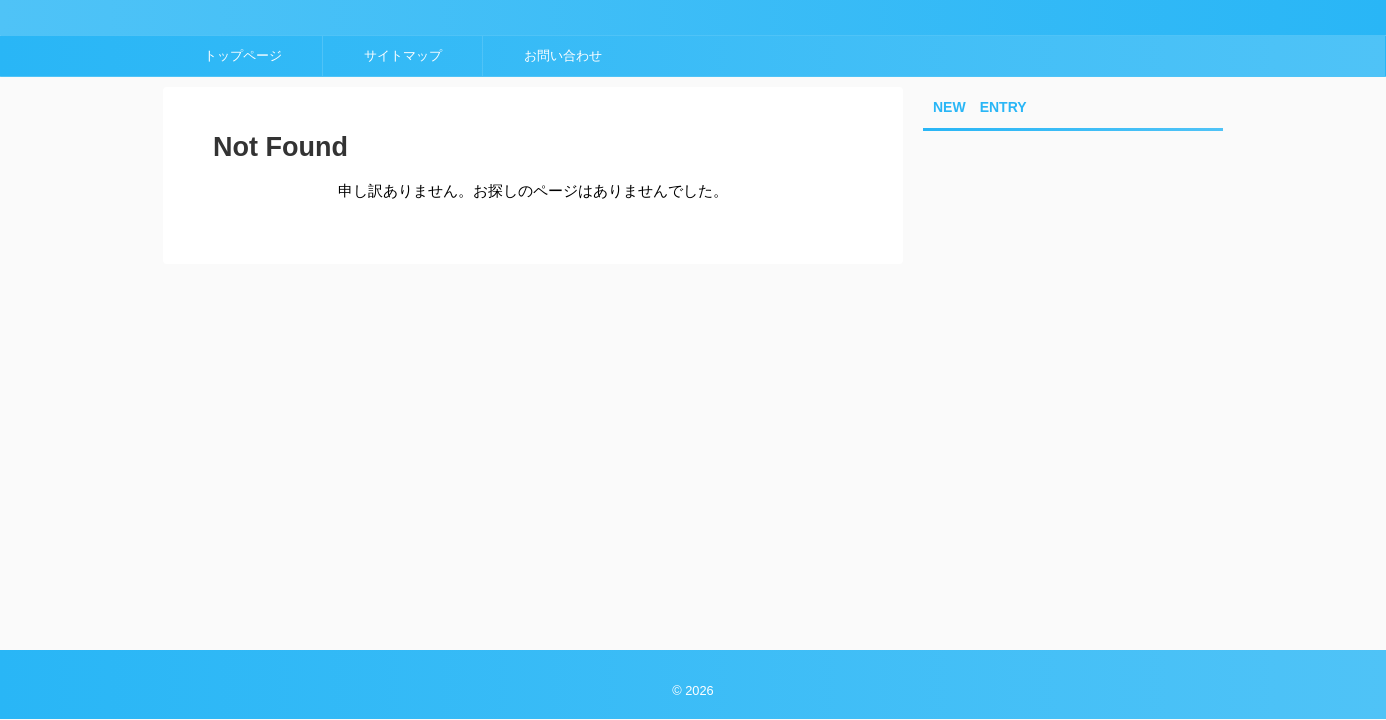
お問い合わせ (563, 55)
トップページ (243, 55)
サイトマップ (403, 55)
